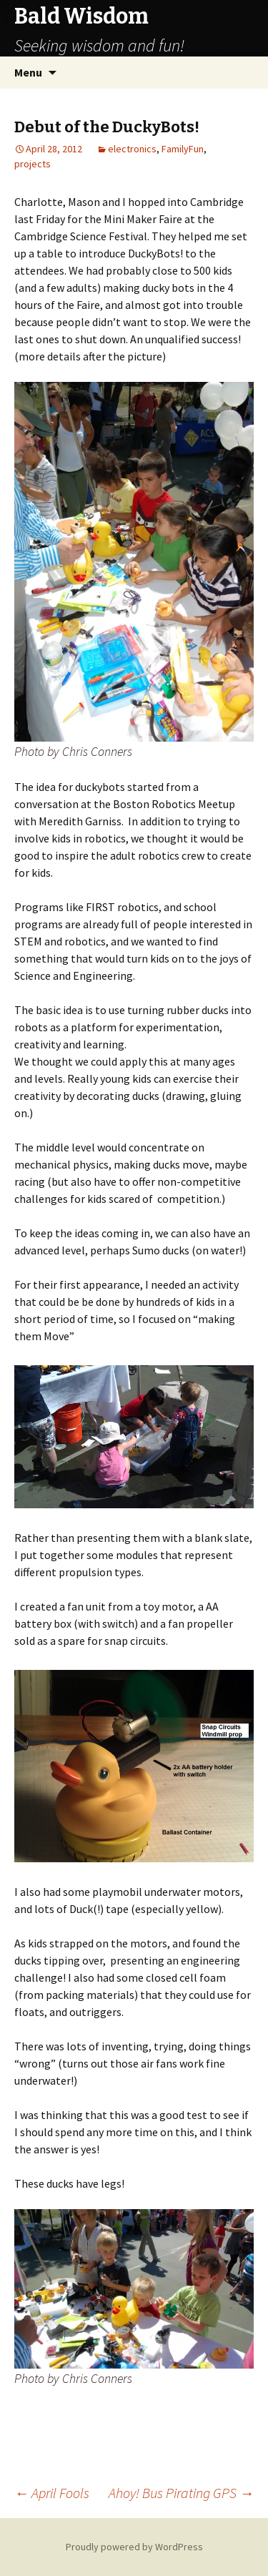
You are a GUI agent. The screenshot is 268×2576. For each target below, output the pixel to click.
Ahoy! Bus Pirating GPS (181, 2493)
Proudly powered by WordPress (134, 2546)
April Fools (51, 2493)
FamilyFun (183, 148)
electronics (132, 148)
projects (32, 163)
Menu (28, 72)
